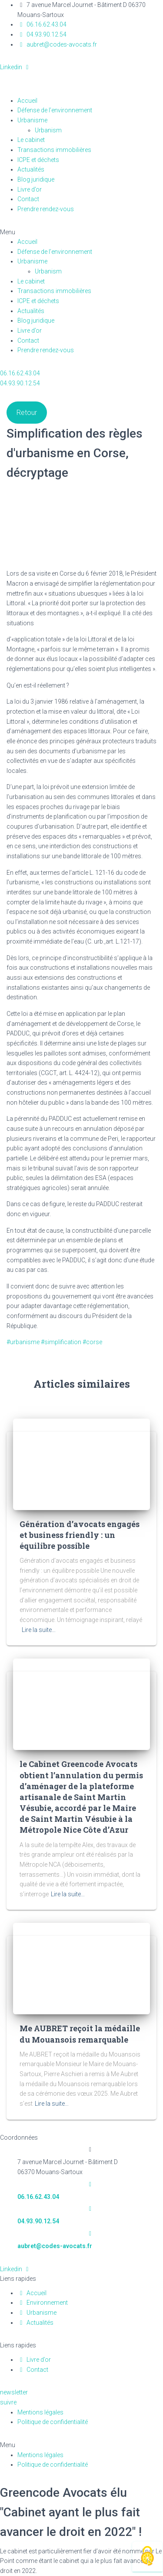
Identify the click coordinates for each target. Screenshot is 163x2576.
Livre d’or (29, 189)
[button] (81, 232)
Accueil (27, 100)
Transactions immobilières (54, 149)
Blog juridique (35, 179)
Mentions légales (40, 2412)
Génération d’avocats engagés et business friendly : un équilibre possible (80, 1535)
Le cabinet (31, 139)
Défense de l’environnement (54, 110)
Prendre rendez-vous (45, 209)
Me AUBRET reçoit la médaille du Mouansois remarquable (80, 2033)
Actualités (30, 169)
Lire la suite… (39, 1629)
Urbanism (53, 130)
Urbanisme (32, 120)
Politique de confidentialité (52, 2421)
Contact (28, 199)
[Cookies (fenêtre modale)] (147, 2557)
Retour (27, 412)
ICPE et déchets (38, 159)
